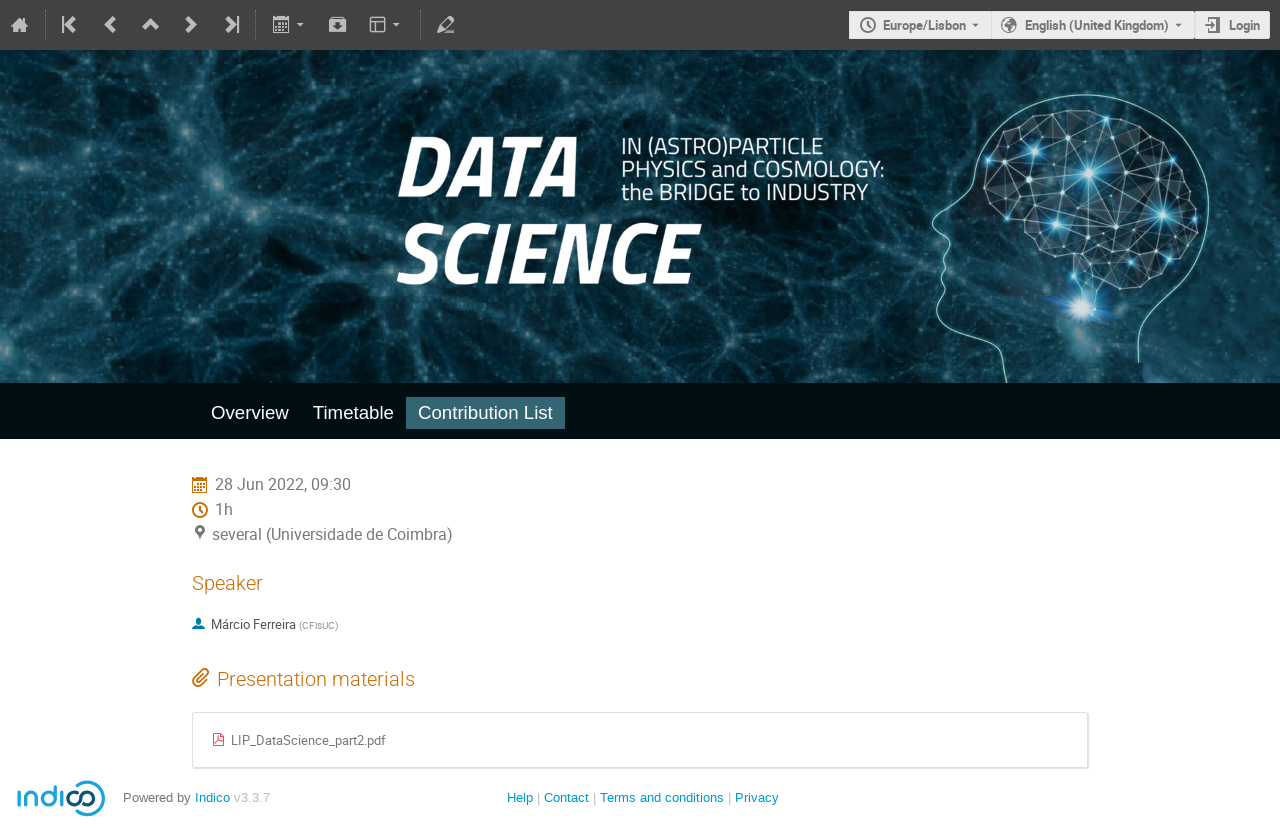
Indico (212, 797)
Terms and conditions (662, 797)
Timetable (353, 412)
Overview (250, 412)
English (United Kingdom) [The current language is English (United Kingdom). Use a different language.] (1097, 25)
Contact (566, 797)
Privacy (757, 797)
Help (520, 797)
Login (1244, 25)
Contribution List (485, 412)
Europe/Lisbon (924, 25)
